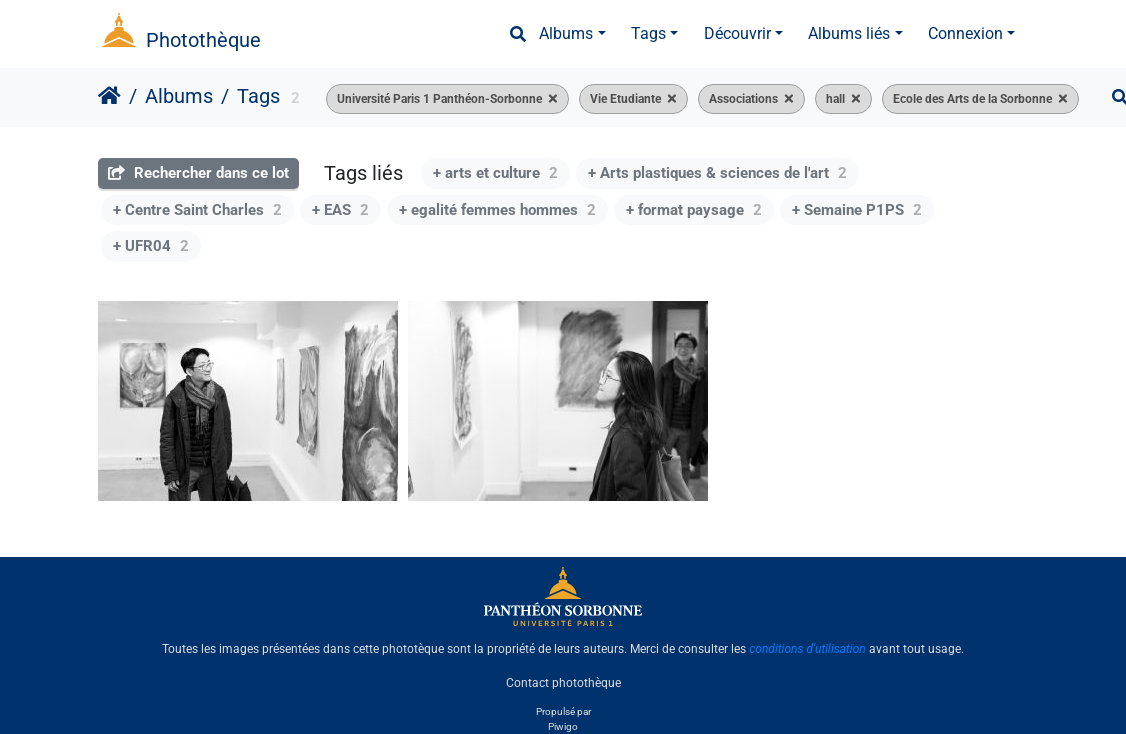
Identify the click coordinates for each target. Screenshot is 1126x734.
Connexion (965, 33)
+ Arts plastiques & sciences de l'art (717, 173)
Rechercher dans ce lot (198, 173)
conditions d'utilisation (807, 649)
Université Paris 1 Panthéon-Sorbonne (439, 99)
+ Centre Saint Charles (197, 210)
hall (835, 99)
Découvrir (737, 33)
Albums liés (849, 33)
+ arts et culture (495, 173)
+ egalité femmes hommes (497, 210)
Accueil (109, 96)
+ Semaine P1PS (857, 210)
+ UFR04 (151, 246)
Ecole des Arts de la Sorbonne (972, 99)
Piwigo (563, 726)
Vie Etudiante (625, 99)
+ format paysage (694, 210)
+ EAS (340, 210)
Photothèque (203, 40)
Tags (648, 33)
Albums (566, 33)
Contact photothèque (563, 683)
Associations (743, 99)
